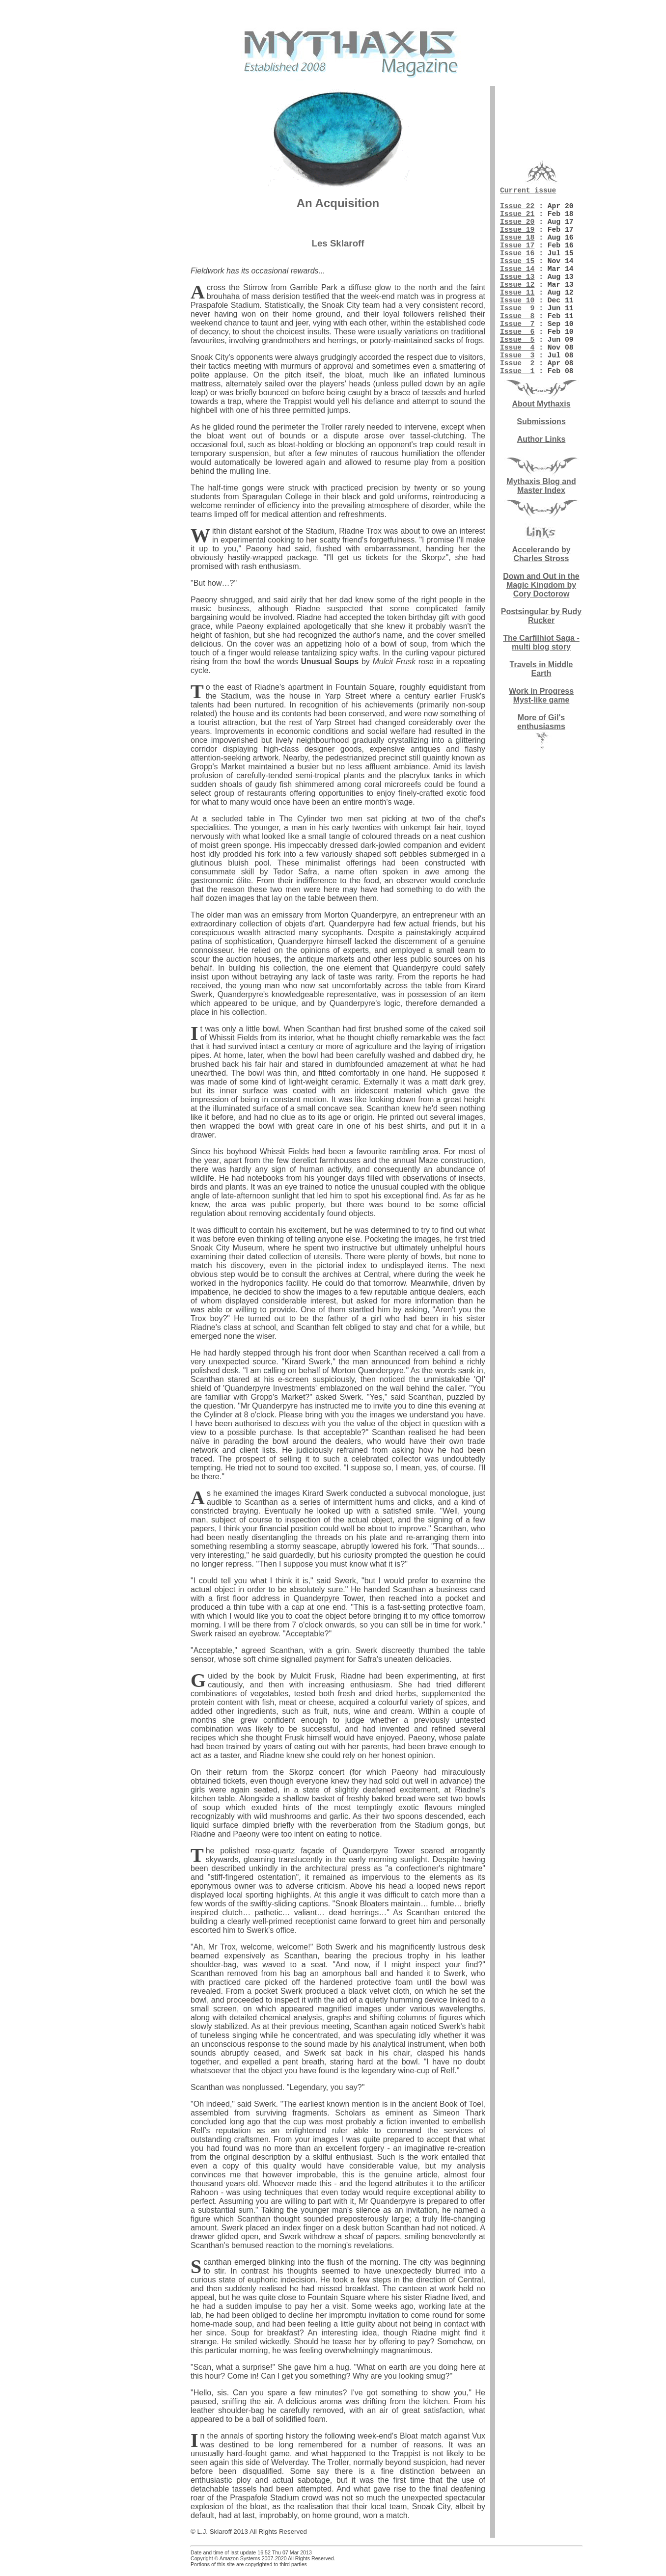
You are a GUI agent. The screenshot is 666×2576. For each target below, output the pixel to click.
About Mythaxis (541, 451)
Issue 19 (517, 240)
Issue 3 (517, 398)
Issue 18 (517, 250)
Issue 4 (517, 388)
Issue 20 (517, 231)
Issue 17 (517, 260)
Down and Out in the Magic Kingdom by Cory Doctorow (541, 632)
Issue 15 (517, 280)
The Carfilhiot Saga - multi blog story (541, 689)
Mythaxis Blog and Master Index (541, 533)
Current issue (528, 191)
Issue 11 (517, 319)
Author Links (541, 486)
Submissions (541, 468)
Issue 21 (517, 221)
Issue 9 (517, 339)
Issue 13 (517, 299)
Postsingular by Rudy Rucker (541, 663)
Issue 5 (517, 378)
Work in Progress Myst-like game (541, 742)
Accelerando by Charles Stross (541, 601)
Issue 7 (517, 358)
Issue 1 (517, 417)
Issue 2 (517, 407)
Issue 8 (517, 348)
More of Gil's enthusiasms (541, 769)
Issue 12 (517, 309)
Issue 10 (517, 329)
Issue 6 (517, 368)
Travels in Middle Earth (541, 716)
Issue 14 (517, 290)
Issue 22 (517, 211)
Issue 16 (517, 270)
